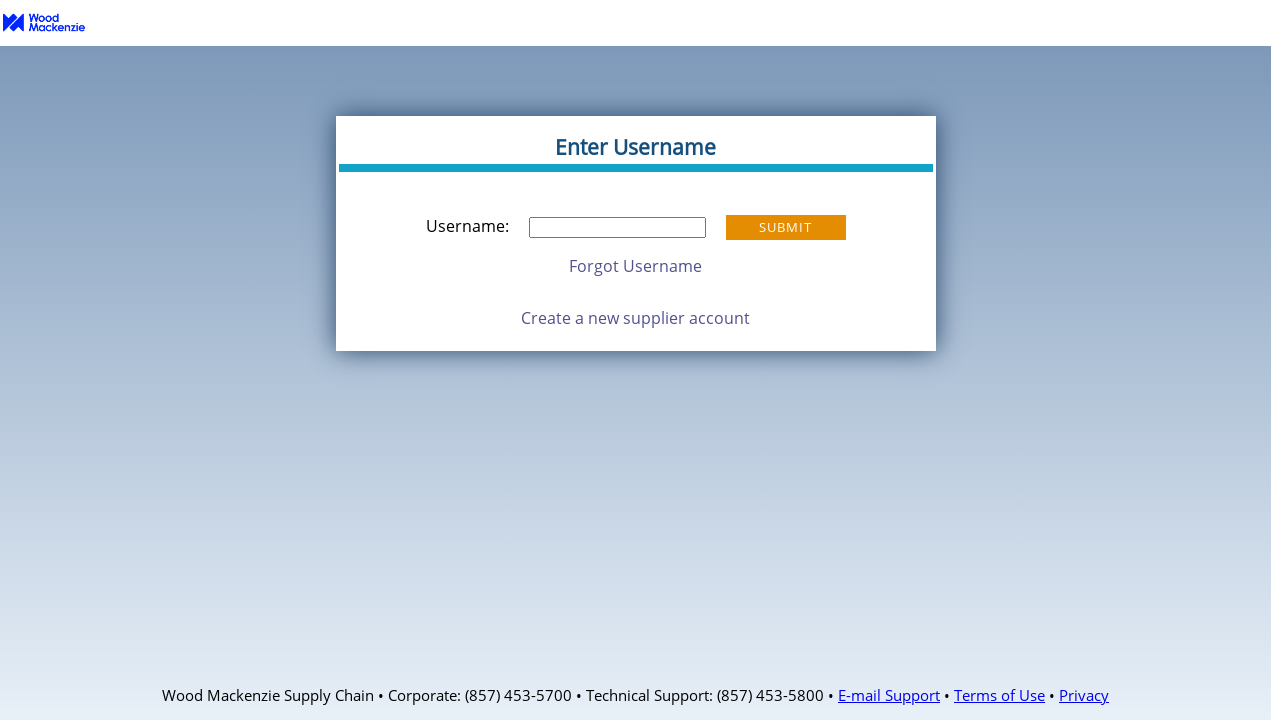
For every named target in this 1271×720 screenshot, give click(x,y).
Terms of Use (999, 695)
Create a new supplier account (635, 318)
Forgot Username (635, 266)
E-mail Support (889, 695)
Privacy (1084, 695)
